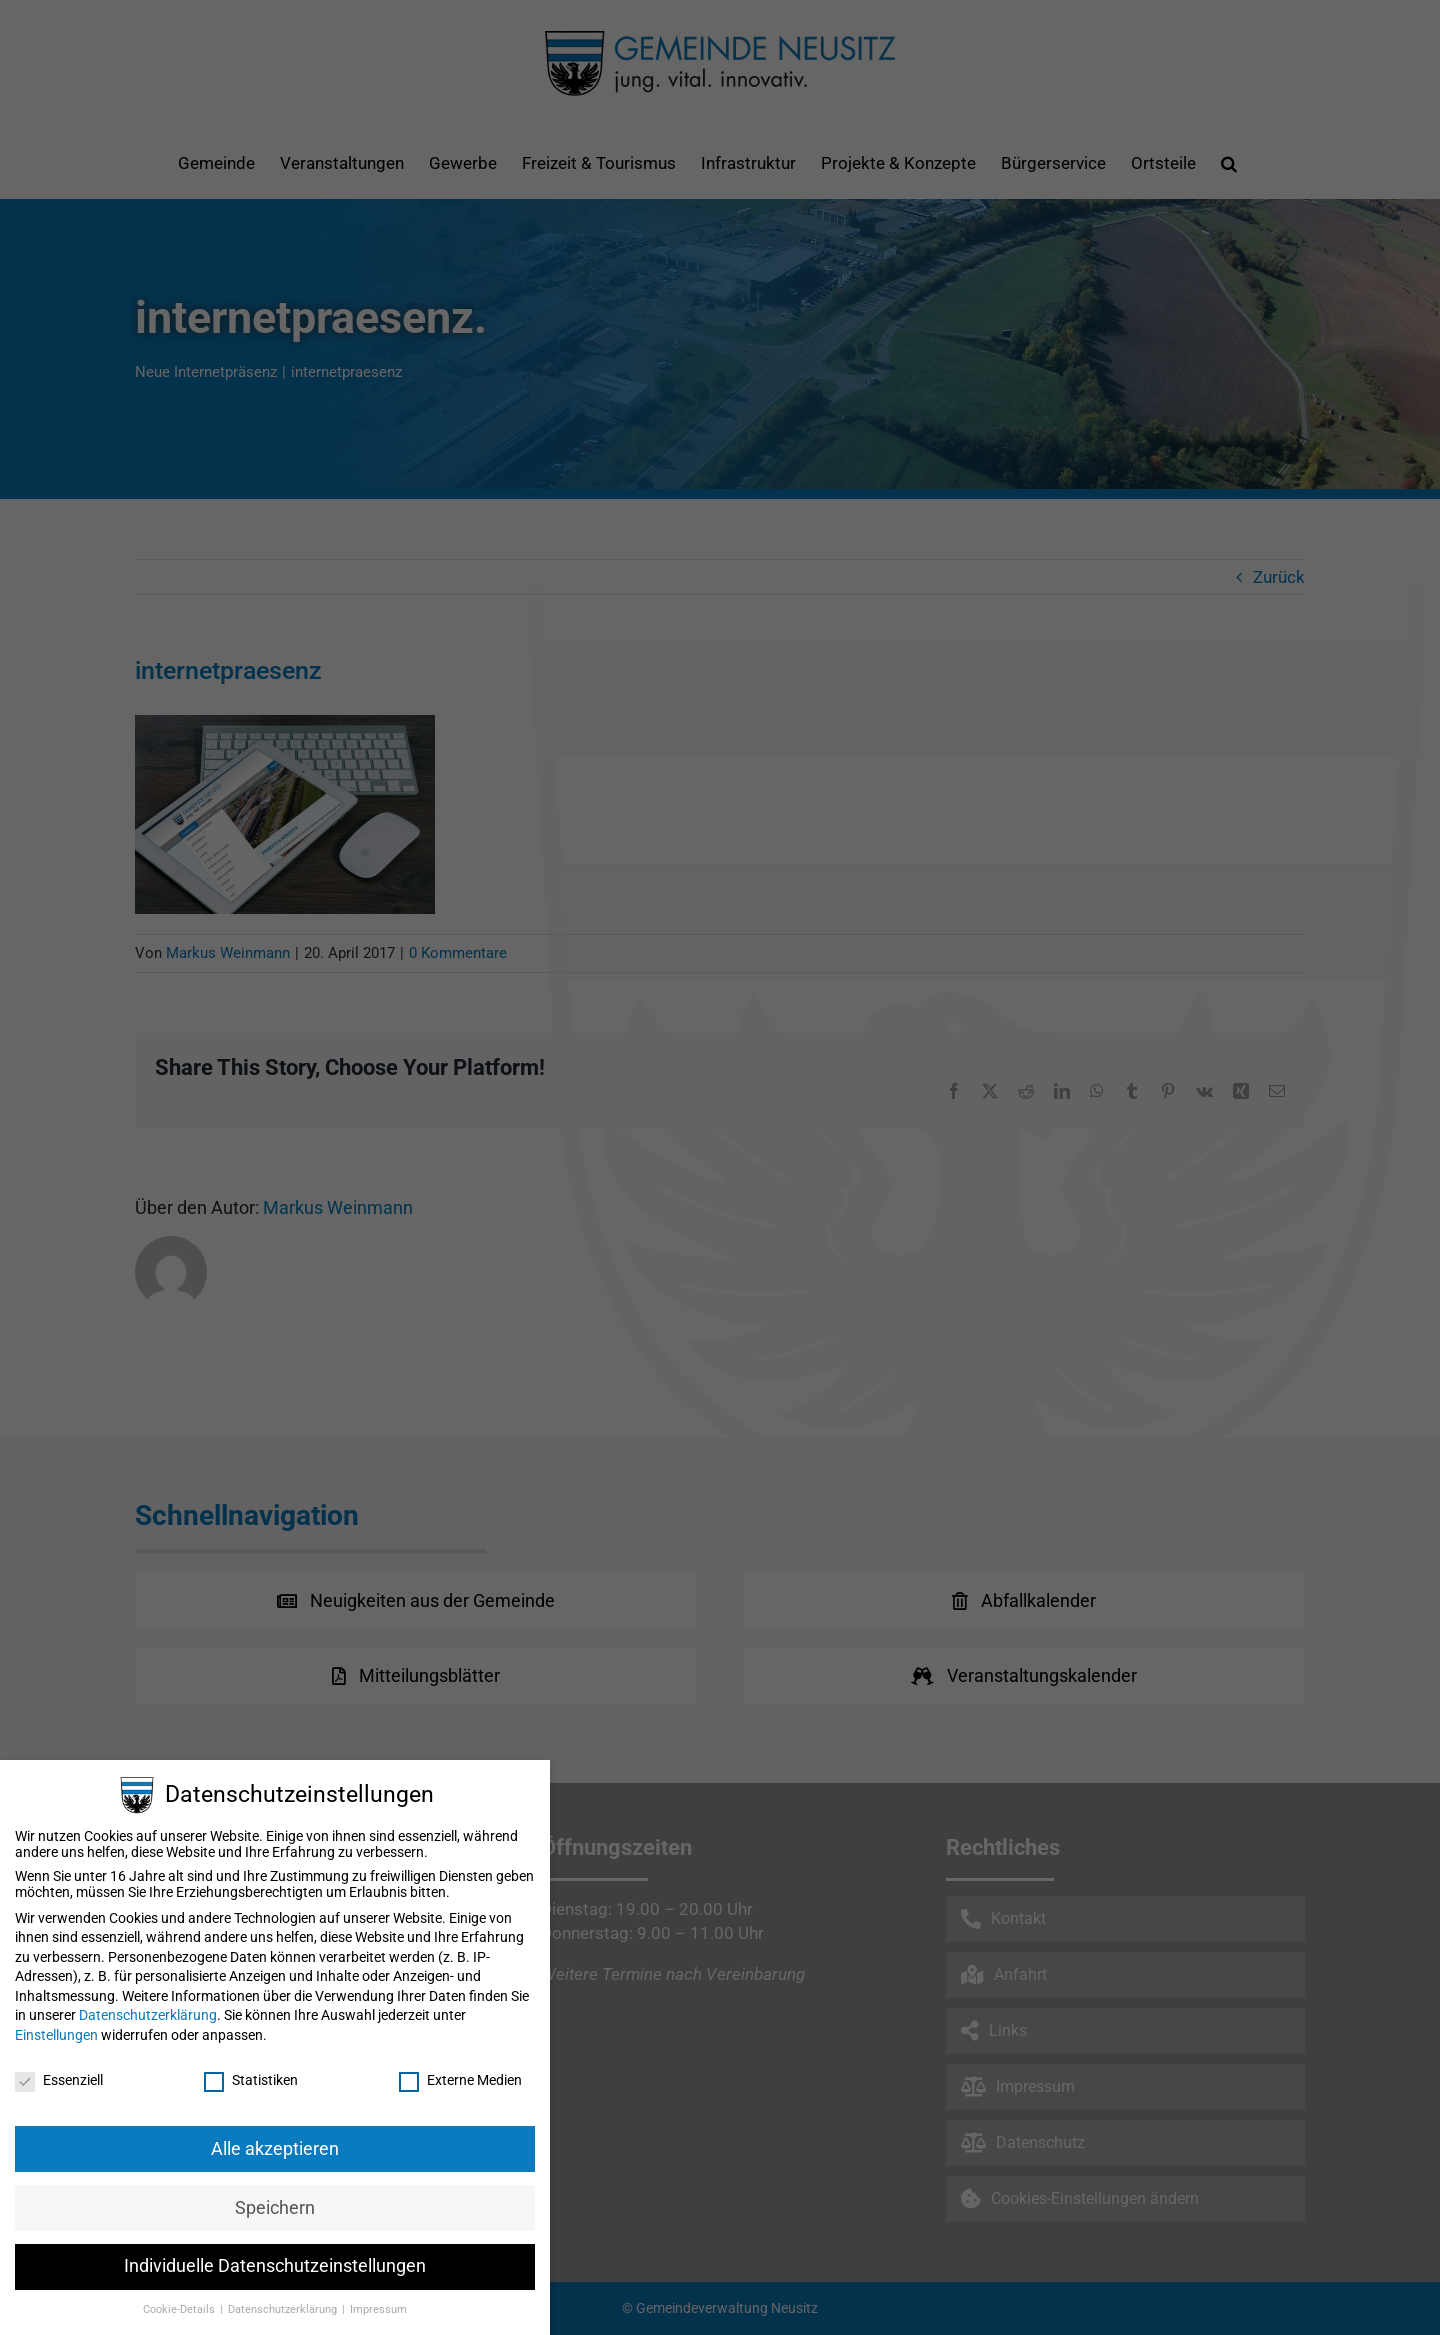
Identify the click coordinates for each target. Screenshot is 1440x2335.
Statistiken (251, 2080)
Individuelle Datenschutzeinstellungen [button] (275, 2266)
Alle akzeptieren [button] (275, 2149)
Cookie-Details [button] (180, 2309)
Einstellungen (56, 2035)
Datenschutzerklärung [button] (284, 2309)
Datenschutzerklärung (148, 2015)
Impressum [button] (378, 2309)
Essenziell (59, 2080)
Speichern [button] (275, 2208)
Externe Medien (460, 2080)
